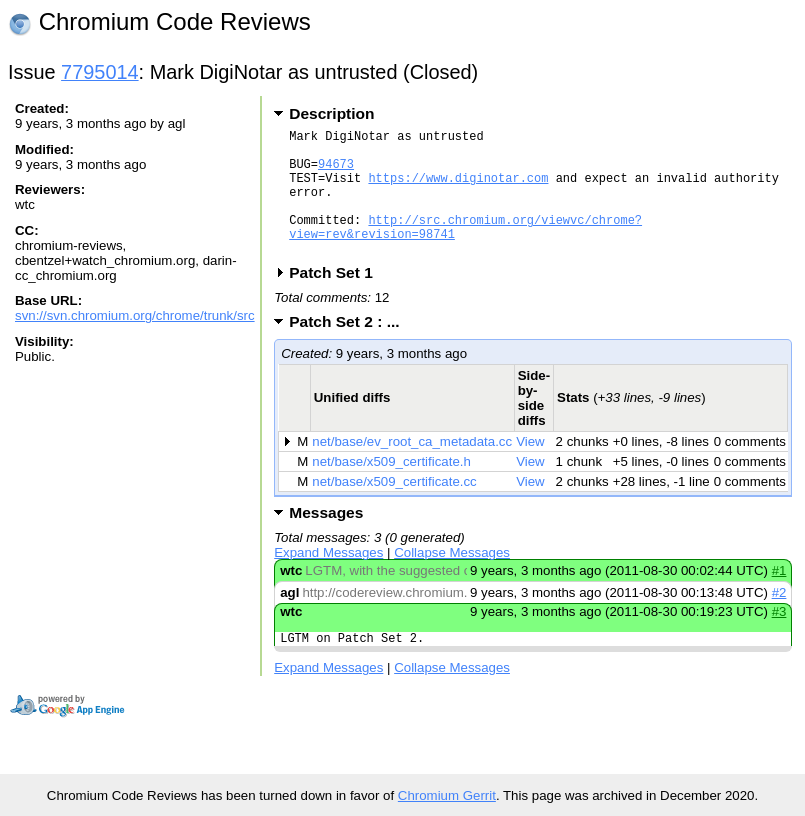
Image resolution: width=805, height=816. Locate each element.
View (530, 468)
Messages (326, 539)
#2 (779, 619)
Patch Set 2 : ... (350, 348)
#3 (779, 638)
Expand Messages (328, 579)
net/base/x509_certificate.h (391, 488)
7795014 (100, 72)
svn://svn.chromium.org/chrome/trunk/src (135, 315)
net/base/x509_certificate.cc (394, 508)
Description (331, 113)
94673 (336, 172)
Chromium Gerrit (447, 795)
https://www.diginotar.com (458, 189)
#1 (779, 597)
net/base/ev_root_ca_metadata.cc (412, 468)
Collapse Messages (452, 579)
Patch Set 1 (337, 299)
